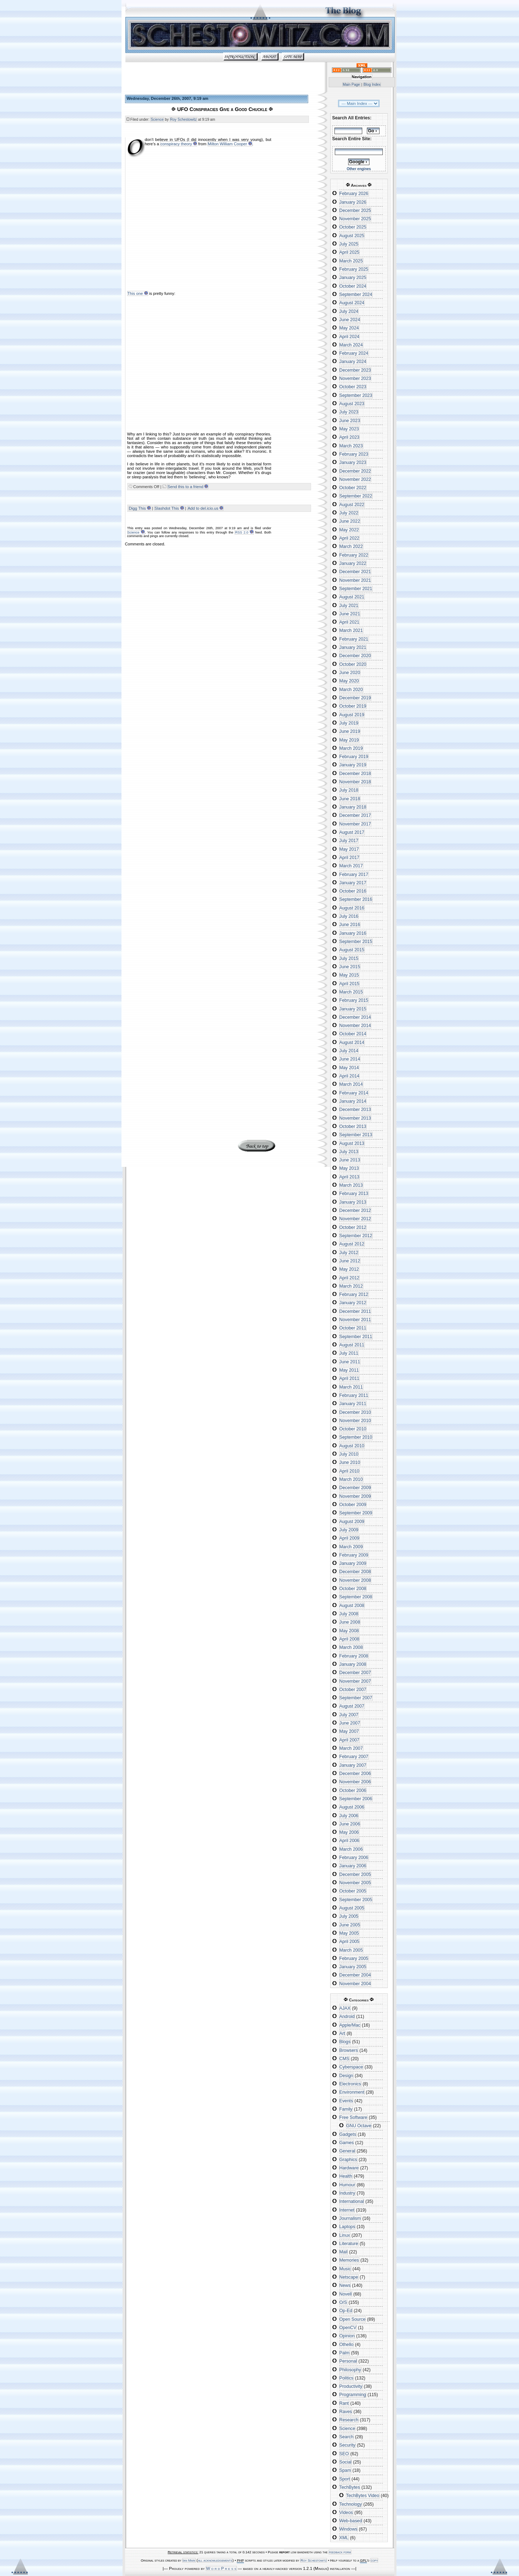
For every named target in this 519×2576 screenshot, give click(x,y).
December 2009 (355, 1487)
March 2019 (351, 748)
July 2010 (349, 1454)
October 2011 (353, 1328)
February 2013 (354, 1193)
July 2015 (349, 958)
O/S (343, 2302)
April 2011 (349, 1378)
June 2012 (350, 1260)
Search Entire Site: (352, 138)
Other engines (359, 169)
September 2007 (356, 1697)
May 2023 (349, 428)
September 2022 (356, 496)
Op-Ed (346, 2310)
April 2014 (349, 1076)
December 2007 (355, 1672)
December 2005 (355, 1874)
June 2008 (350, 1622)
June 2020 (350, 672)
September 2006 (356, 1798)
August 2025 (352, 235)
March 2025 (351, 261)
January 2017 (353, 882)
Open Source (353, 2319)
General (347, 2151)
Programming (353, 2394)
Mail (344, 2251)
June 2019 (350, 731)
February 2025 (354, 269)
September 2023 (356, 395)
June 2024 (350, 319)
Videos (346, 2512)
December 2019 (355, 697)
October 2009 (353, 1504)
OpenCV (348, 2327)
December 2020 (355, 655)
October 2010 (353, 1428)
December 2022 (355, 471)
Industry (347, 2193)
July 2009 (349, 1529)
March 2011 (351, 1387)
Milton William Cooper (227, 144)
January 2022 (353, 563)
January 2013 (353, 1202)
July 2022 (349, 512)
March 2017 (351, 865)
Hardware (349, 2167)
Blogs (345, 2041)
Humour (347, 2184)
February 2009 (354, 1555)
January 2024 (353, 361)
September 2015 (356, 941)
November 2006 (355, 1781)
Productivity (351, 2386)
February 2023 (354, 454)
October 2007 (353, 1689)
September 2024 (356, 294)
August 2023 (352, 403)
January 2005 (353, 1966)
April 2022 (349, 538)
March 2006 (351, 1849)
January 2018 (353, 807)
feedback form (340, 2552)
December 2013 (355, 1109)
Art (342, 2033)
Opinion (347, 2335)
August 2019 (352, 714)
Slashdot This (167, 508)
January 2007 (353, 1765)
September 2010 (356, 1437)
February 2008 (354, 1656)
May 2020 (349, 680)
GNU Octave (359, 2125)
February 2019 (354, 756)
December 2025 (355, 210)
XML (344, 2537)
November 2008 (355, 1580)
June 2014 (350, 1059)
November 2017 (355, 824)
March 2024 (351, 345)
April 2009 (349, 1538)
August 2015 (352, 949)
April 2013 (349, 1176)
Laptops (347, 2226)
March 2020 (351, 689)
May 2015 (349, 975)
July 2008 (349, 1613)
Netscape (349, 2277)
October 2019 (353, 706)
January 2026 (353, 202)
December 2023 (355, 370)
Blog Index (372, 85)
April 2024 (349, 336)
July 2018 (349, 790)
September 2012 (356, 1235)
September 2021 (356, 588)
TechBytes (350, 2487)
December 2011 (355, 1311)
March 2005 (351, 1950)
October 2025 (353, 227)
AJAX (345, 2008)
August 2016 (352, 908)
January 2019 (353, 764)
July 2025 (349, 244)
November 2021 (355, 580)
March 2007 (351, 1748)
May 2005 (349, 1933)
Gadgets (348, 2134)
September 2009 (356, 1512)
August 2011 (352, 1344)
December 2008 (355, 1571)
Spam (345, 2470)
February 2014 (354, 1093)
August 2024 (352, 302)
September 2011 (356, 1336)
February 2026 (354, 193)
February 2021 (354, 639)
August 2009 (352, 1521)
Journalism (350, 2218)
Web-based (351, 2520)
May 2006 (349, 1832)
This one (135, 293)
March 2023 (351, 445)
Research (349, 2419)
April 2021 (349, 622)
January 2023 (353, 462)
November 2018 (355, 781)
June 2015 (350, 966)
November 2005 (355, 1882)
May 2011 (349, 1370)
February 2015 (354, 1000)
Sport (345, 2479)
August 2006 (352, 1807)
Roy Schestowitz (183, 119)
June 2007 (350, 1723)
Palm (345, 2352)
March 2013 (351, 1185)
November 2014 (355, 1025)
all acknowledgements (215, 2560)
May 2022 (349, 529)
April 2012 (349, 1277)
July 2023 (349, 412)
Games (347, 2142)
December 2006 (355, 1773)
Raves (346, 2411)
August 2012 (352, 1244)
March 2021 (351, 630)
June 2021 (350, 613)
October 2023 (353, 386)
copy (374, 2560)
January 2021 (353, 647)
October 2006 (353, 1790)
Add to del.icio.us (203, 508)
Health (346, 2176)
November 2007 (355, 1681)
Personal (348, 2361)
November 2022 (355, 479)
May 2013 (349, 1168)
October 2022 (353, 487)
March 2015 (351, 992)
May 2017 (349, 849)
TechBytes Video (363, 2495)
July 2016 (349, 916)
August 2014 (352, 1042)
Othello (347, 2344)
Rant (344, 2403)
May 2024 (349, 328)
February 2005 (354, 1958)
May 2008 (349, 1630)
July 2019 (349, 723)
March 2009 (351, 1546)
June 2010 (350, 1462)
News (345, 2285)
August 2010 (352, 1445)
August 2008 (352, 1605)
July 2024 (349, 311)
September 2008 (356, 1596)
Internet (347, 2210)
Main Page (351, 85)
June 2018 (350, 798)
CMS (344, 2058)
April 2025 (349, 252)
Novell (346, 2294)
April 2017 (349, 857)
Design (346, 2075)
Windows (349, 2529)
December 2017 (355, 815)
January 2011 (353, 1403)
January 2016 (353, 933)
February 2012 (354, 1294)
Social (346, 2462)
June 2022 (350, 521)
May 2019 (349, 740)
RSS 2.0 (241, 532)
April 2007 (349, 1740)
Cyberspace (351, 2067)
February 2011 (354, 1395)
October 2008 (353, 1588)
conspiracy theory (176, 144)
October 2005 (353, 1891)
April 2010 (349, 1471)
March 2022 (351, 546)
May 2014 (349, 1067)
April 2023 (349, 437)
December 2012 (355, 1210)
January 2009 (353, 1563)
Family (346, 2109)
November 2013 (355, 1118)
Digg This (137, 508)
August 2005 (352, 1908)
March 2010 (351, 1479)
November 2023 (355, 378)
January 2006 (353, 1865)
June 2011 (350, 1361)
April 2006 (349, 1840)
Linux (345, 2235)
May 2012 (349, 1269)
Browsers (349, 2050)
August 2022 (352, 504)
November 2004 (355, 1983)
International (352, 2201)
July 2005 (349, 1916)
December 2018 (355, 773)
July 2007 (349, 1714)
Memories (349, 2260)
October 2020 (353, 664)
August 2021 (352, 596)
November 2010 (355, 1420)
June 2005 (350, 1924)
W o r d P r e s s (221, 2568)
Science (157, 119)
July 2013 (349, 1151)
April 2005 (349, 1941)
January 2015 (353, 1009)
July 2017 (349, 840)
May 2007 (349, 1731)
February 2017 (354, 874)
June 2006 (350, 1824)
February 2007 (354, 1756)
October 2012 (353, 1227)
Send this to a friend (186, 486)
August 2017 (352, 832)
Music (345, 2268)
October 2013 (353, 1126)
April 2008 (349, 1639)
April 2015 (349, 983)
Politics (347, 2378)
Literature (349, 2243)
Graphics (348, 2159)
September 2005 (356, 1899)
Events (346, 2100)
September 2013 (356, 1134)
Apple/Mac (350, 2025)
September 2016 (356, 899)
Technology (351, 2504)
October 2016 (353, 891)
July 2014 (349, 1050)
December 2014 (355, 1017)
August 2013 (352, 1143)
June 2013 (350, 1160)
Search (347, 2436)
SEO (344, 2453)
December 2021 (355, 571)
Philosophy (350, 2369)
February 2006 (354, 1857)
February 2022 (354, 555)
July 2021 (349, 605)
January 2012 (353, 1302)
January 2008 (353, 1664)
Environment (352, 2092)
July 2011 (349, 1353)
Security (347, 2445)
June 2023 (350, 420)
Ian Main (189, 2560)
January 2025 (353, 277)
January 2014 (353, 1101)
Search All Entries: (352, 117)
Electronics (350, 2083)
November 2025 (355, 218)
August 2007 (352, 1706)
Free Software (353, 2117)
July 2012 (349, 1252)
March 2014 (351, 1084)
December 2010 (355, 1412)
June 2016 (350, 924)
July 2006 (349, 1815)
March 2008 (351, 1647)
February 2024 (354, 353)
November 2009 (355, 1496)
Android (347, 2016)
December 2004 (355, 1975)
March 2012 (351, 1286)
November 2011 (355, 1319)
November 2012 (355, 1218)
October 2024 (353, 286)
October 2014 (353, 1033)
